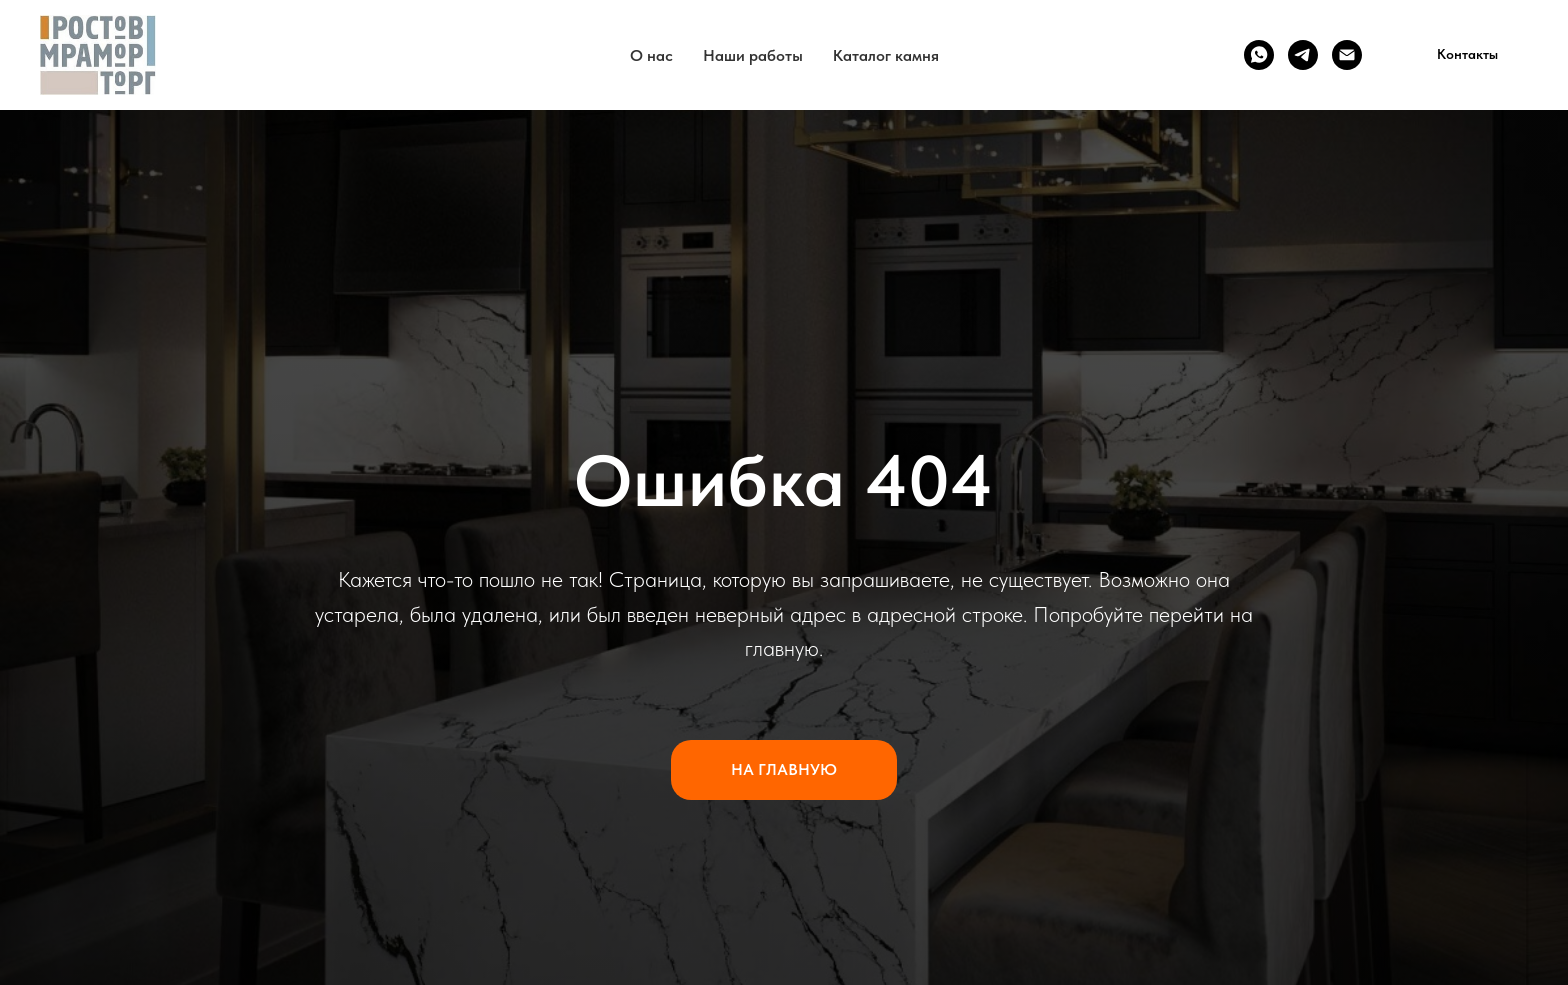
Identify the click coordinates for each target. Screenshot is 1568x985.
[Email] (1347, 55)
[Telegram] (1303, 55)
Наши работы (753, 55)
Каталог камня (886, 55)
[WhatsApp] (1259, 55)
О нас (651, 55)
